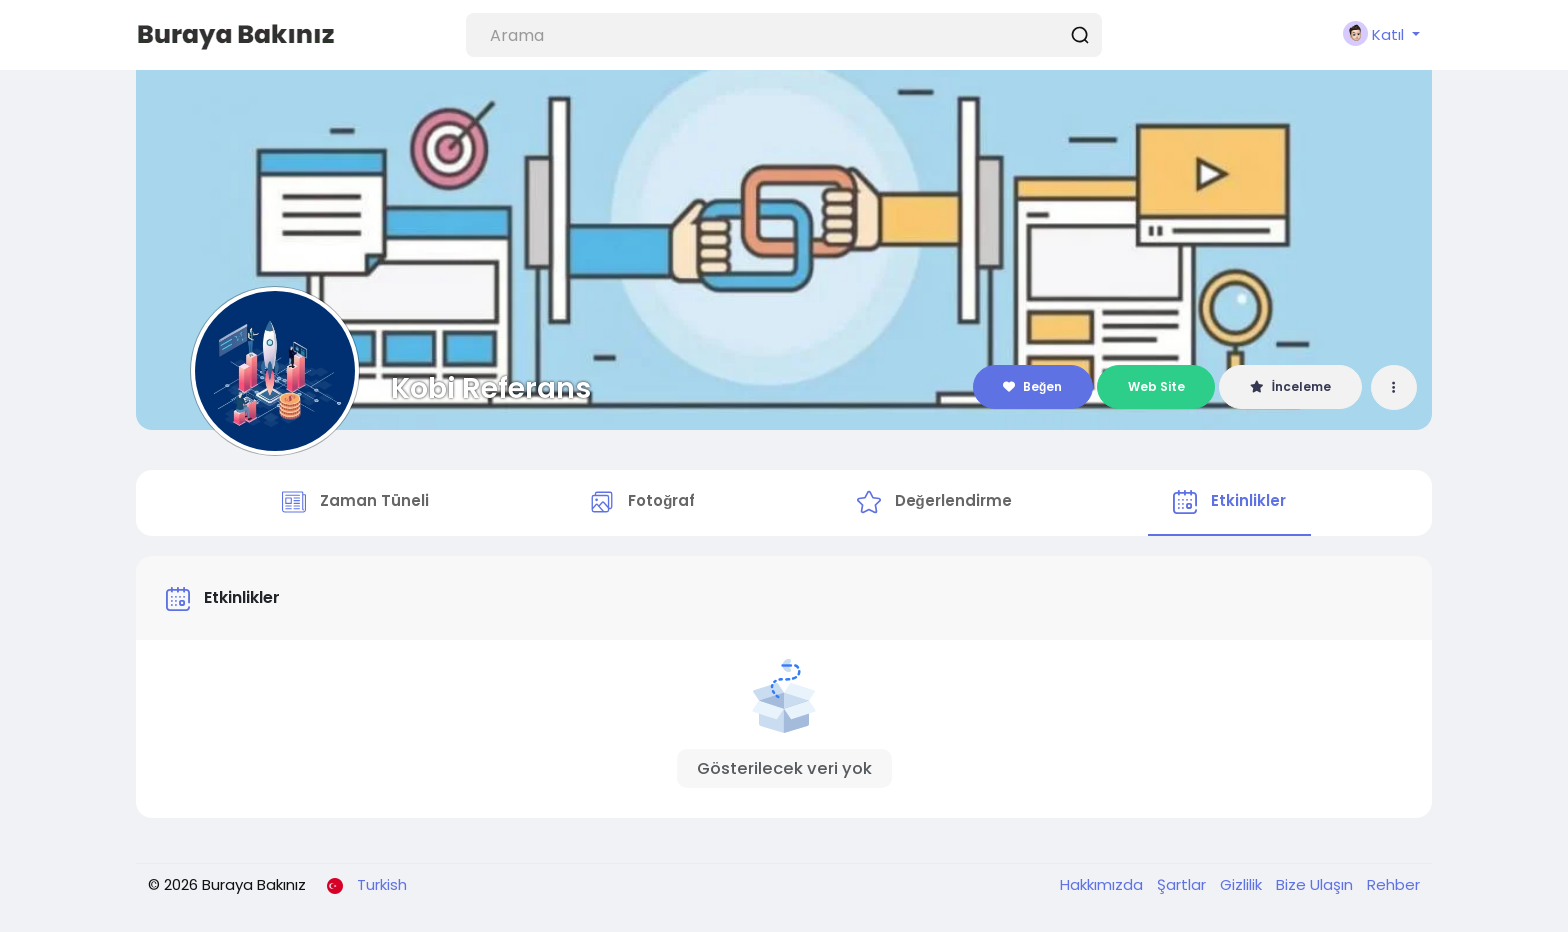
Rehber (1393, 884)
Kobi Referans (491, 388)
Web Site (1156, 386)
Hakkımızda (1103, 884)
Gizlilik (1243, 884)
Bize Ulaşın (1316, 884)
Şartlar (1183, 884)
